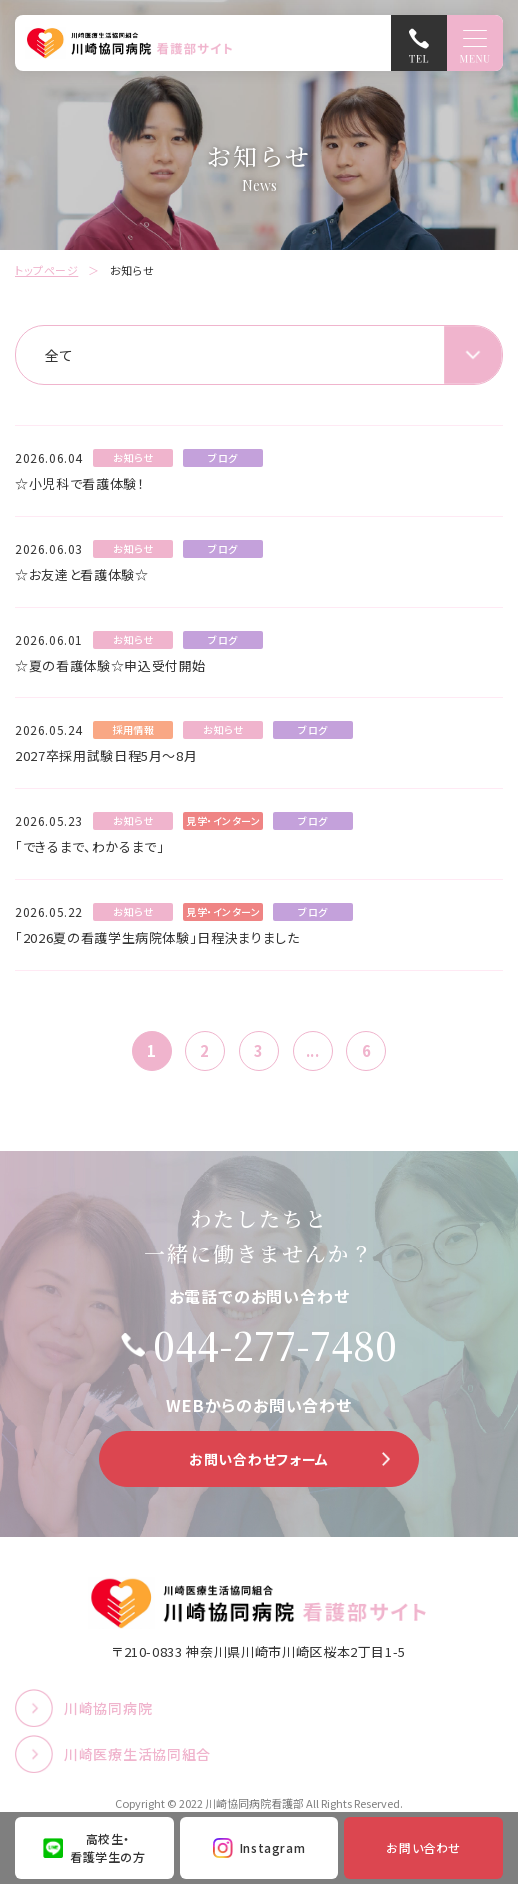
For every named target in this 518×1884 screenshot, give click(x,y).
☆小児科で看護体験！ (80, 483)
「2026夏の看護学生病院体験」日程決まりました (157, 937)
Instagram (272, 1847)
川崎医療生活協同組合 (137, 1754)
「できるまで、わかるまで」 (89, 846)
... (313, 1050)
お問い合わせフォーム (259, 1459)
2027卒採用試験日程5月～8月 (106, 755)
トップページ (46, 270)
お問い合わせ (423, 1847)
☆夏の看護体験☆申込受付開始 (110, 665)
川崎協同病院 (108, 1708)
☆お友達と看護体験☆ (82, 574)
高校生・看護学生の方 (108, 1847)
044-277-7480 (275, 1345)
